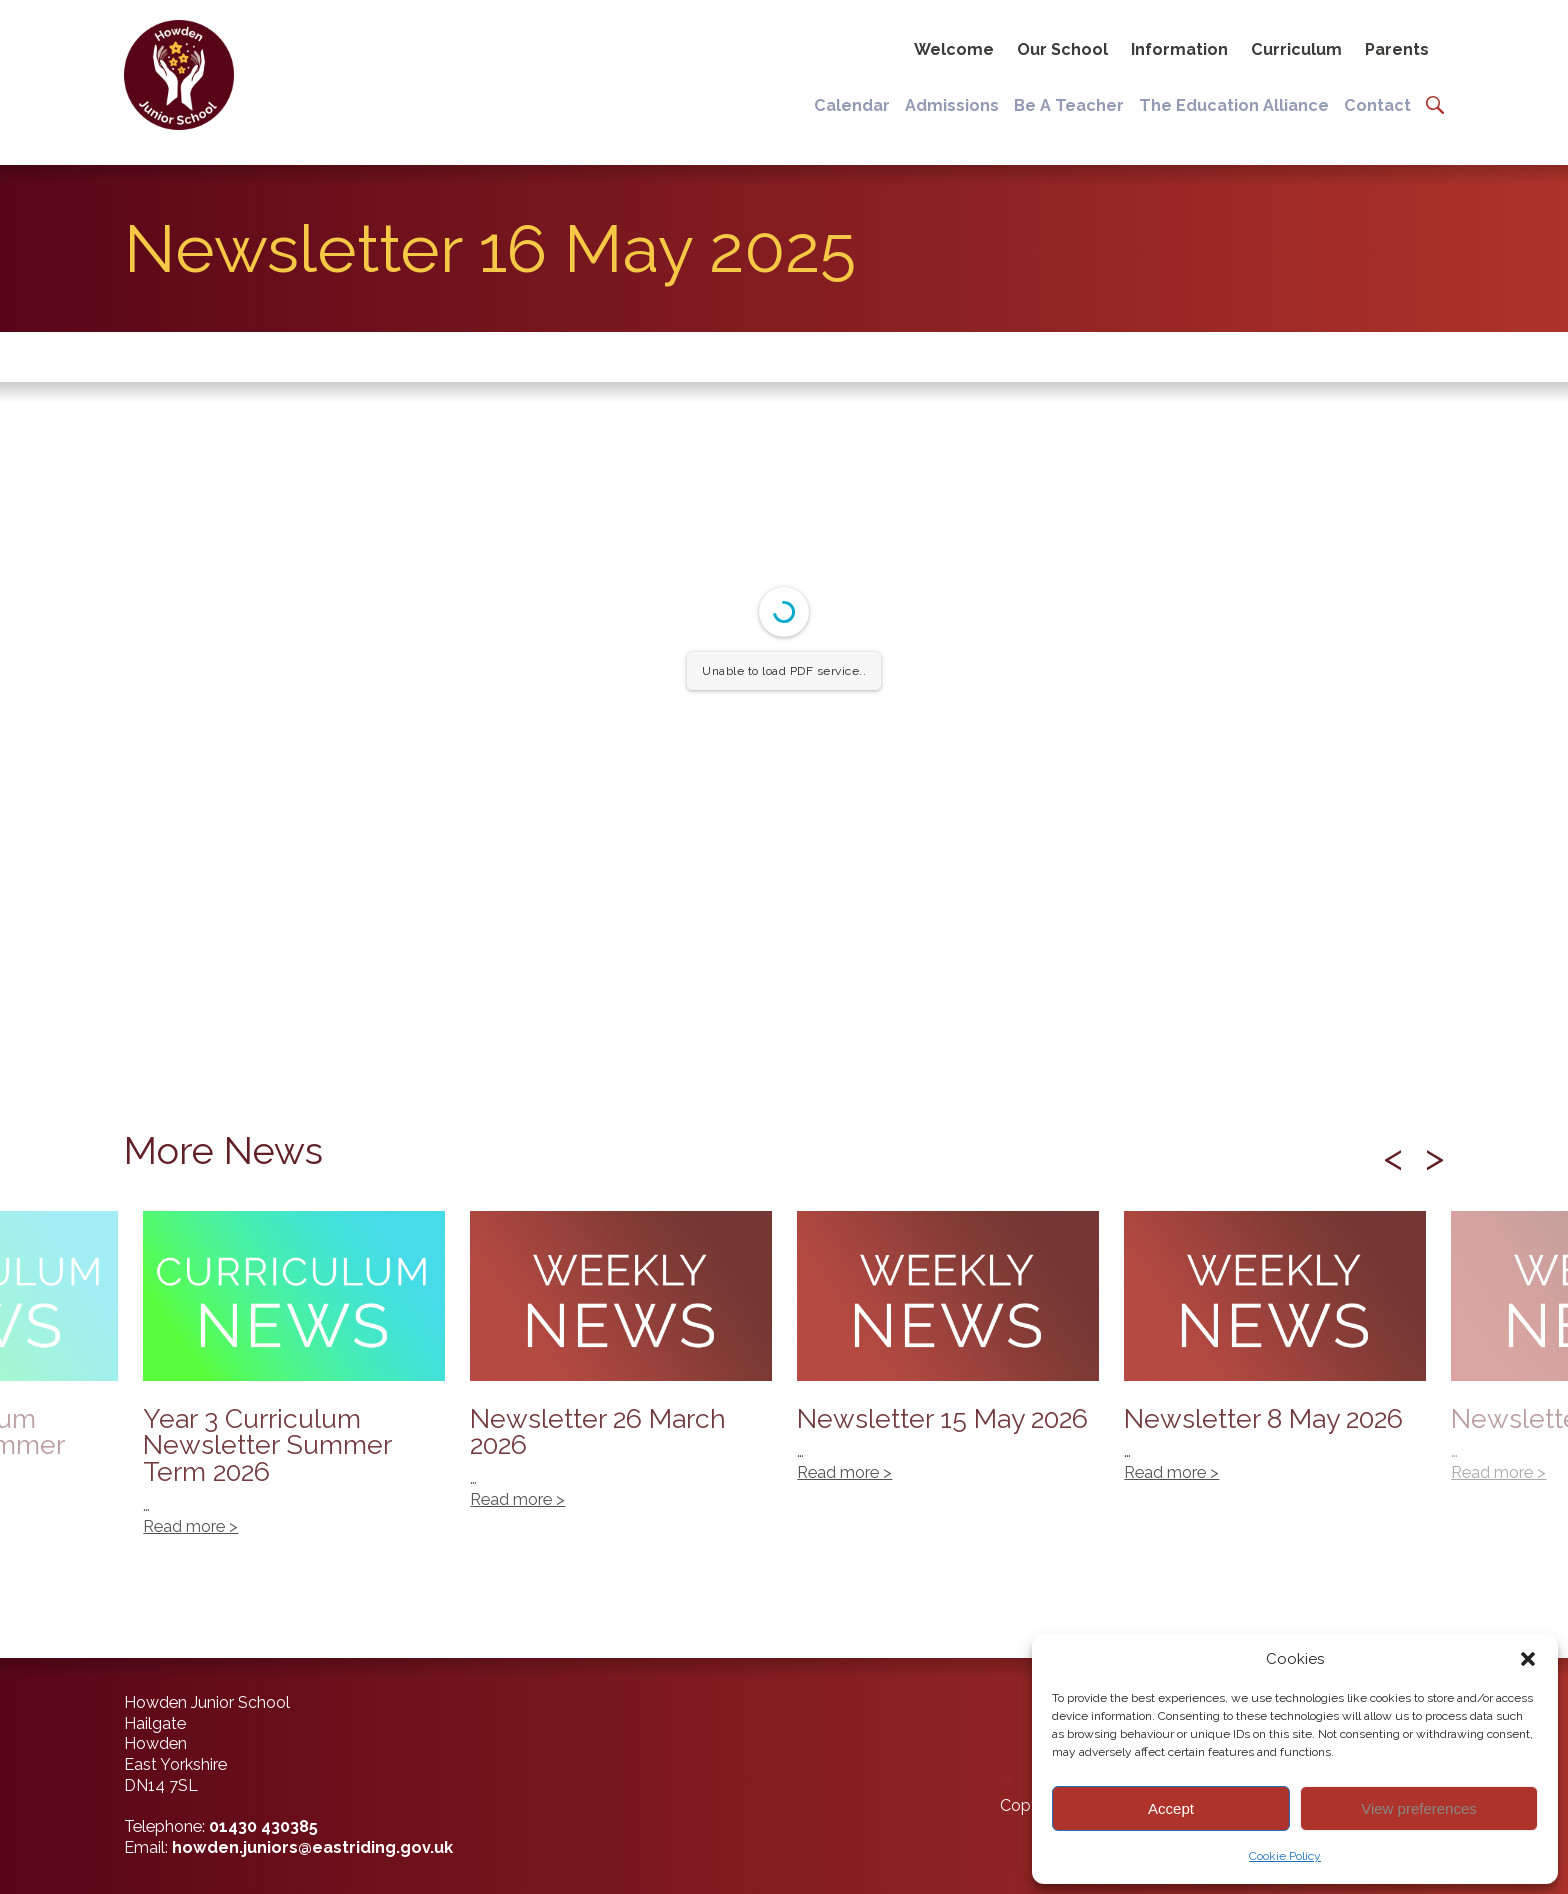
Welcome (954, 49)
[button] (1528, 1659)
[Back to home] (176, 75)
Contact (1377, 105)
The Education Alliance (1234, 105)
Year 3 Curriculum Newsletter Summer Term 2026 (294, 1384)
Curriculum (1296, 49)
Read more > (1498, 1472)
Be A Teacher (1069, 105)
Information (1179, 49)
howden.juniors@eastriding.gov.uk (312, 1847)
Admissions (952, 105)
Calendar (852, 105)
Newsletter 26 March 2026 (621, 1371)
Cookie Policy (1285, 1856)
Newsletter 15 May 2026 (948, 1357)
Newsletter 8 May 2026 (1275, 1357)
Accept (1171, 1808)
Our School (1062, 49)
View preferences (1419, 1808)
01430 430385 (263, 1826)
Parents (1397, 49)
